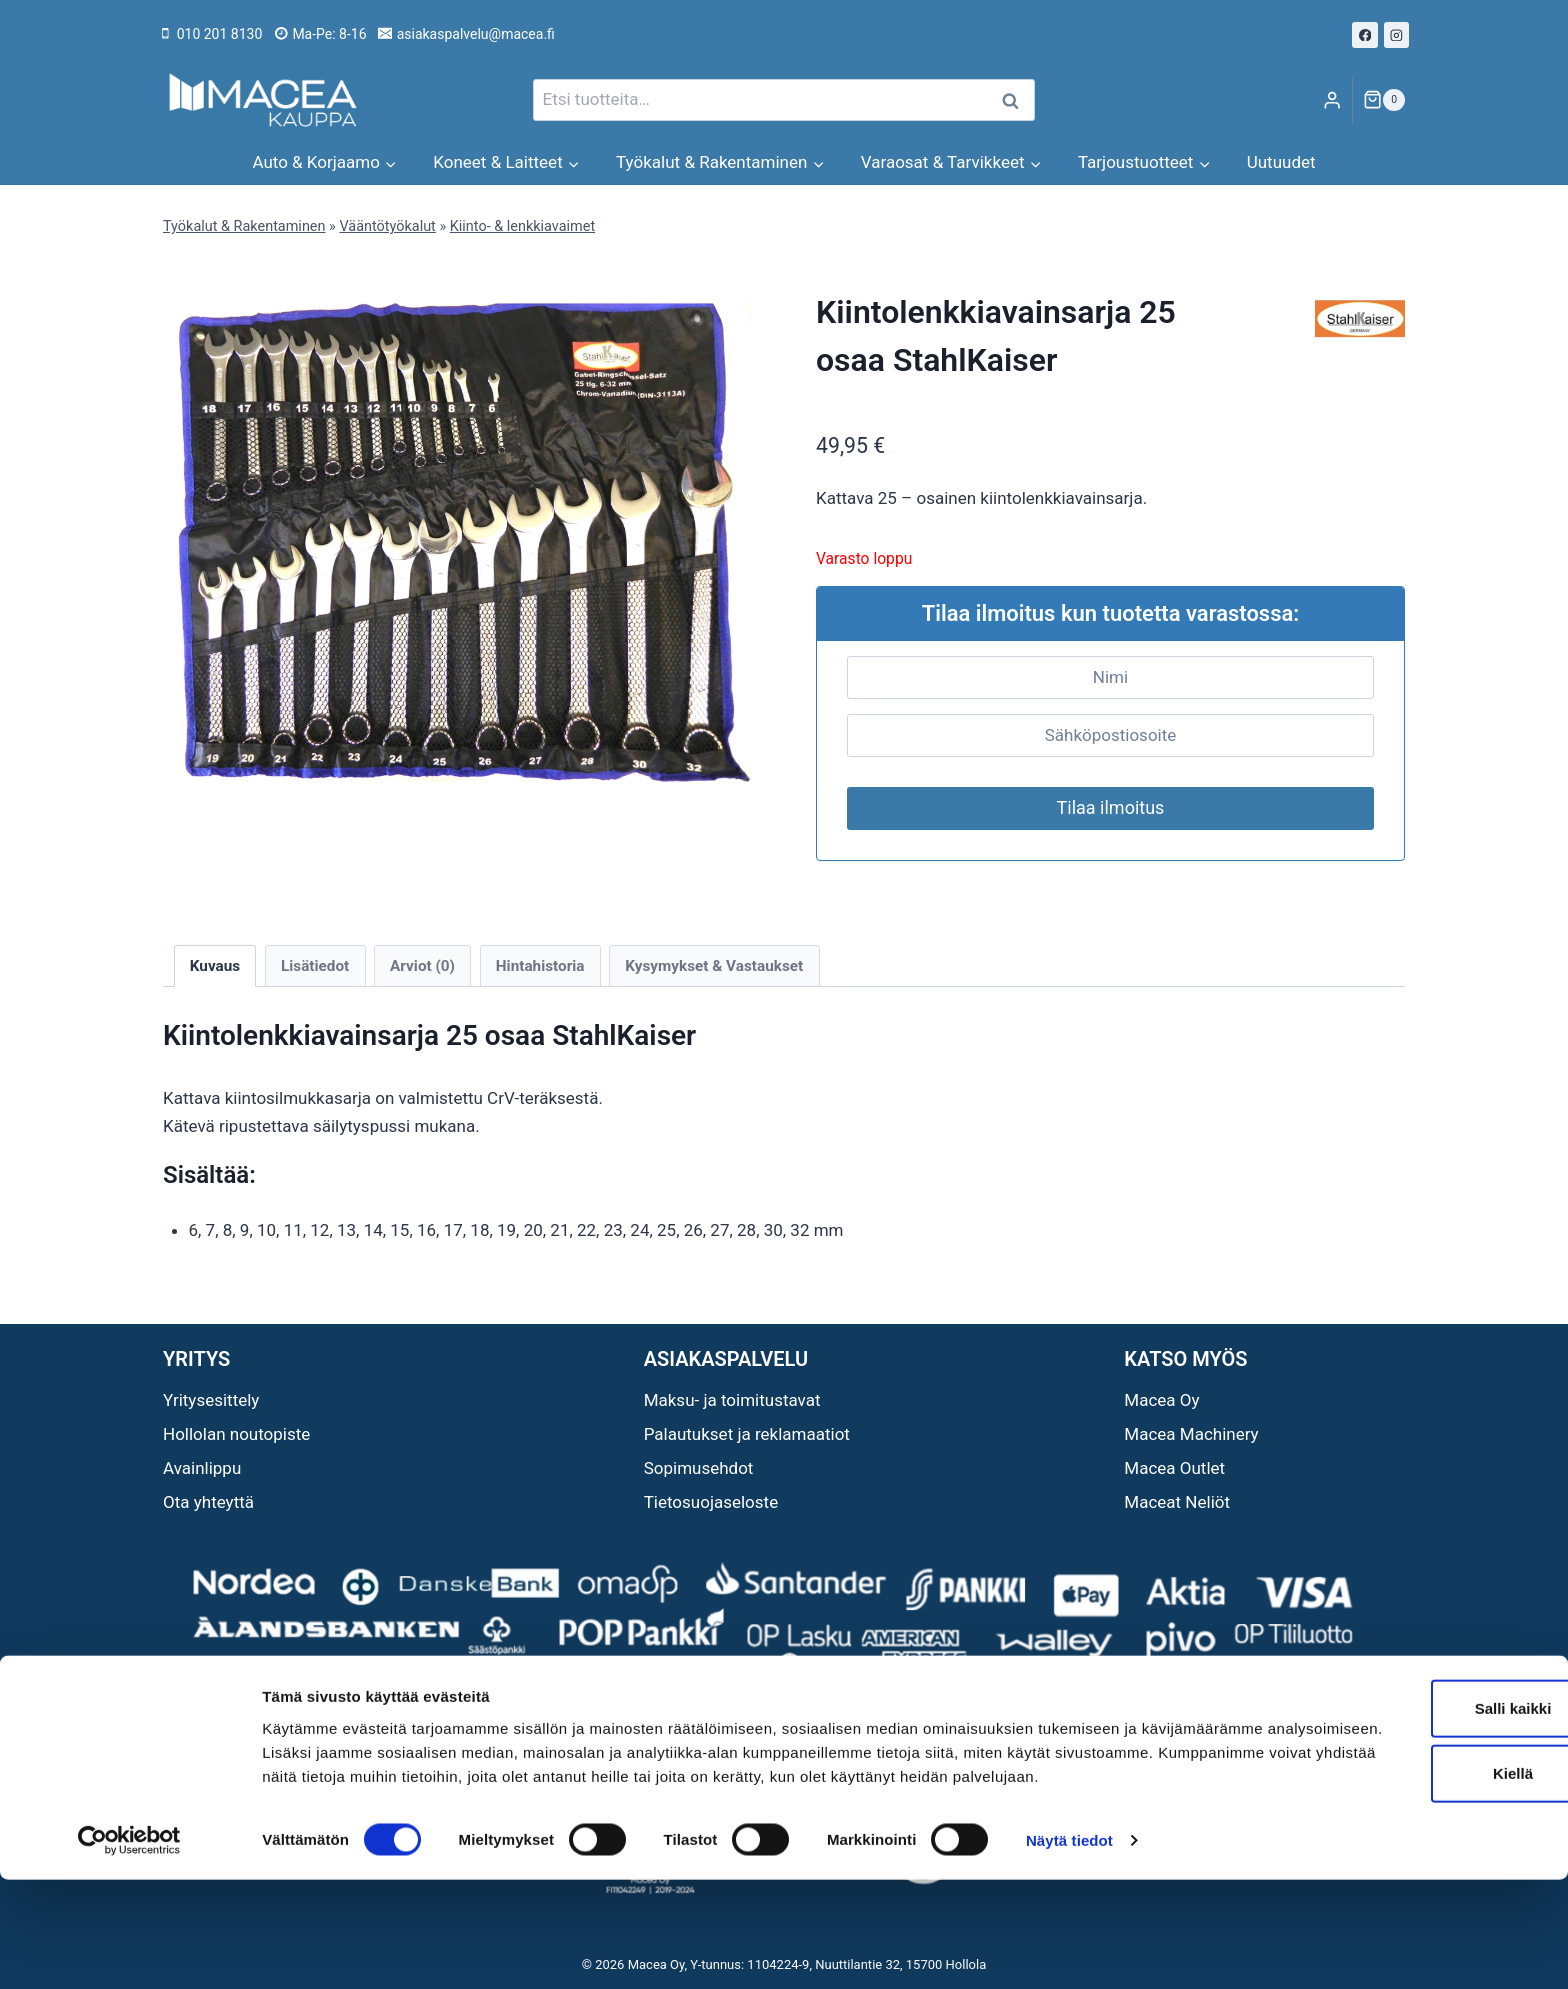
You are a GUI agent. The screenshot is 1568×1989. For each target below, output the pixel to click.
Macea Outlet (1174, 1468)
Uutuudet (1281, 162)
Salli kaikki (1401, 1792)
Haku (1016, 100)
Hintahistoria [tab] (540, 966)
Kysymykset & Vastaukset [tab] (714, 966)
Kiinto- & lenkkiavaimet (522, 226)
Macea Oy (1161, 1400)
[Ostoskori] (1384, 100)
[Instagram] (1397, 35)
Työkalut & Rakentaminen (244, 226)
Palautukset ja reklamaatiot (747, 1434)
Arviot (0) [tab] (422, 966)
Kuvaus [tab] (215, 966)
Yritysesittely (211, 1400)
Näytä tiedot (1069, 1949)
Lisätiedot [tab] (315, 966)
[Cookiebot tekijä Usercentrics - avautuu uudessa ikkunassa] (129, 1950)
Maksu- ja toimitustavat (732, 1400)
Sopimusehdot (699, 1468)
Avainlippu (202, 1468)
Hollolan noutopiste (236, 1434)
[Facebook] (1365, 35)
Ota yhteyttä (208, 1502)
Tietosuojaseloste (711, 1502)
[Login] (1332, 100)
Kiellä (1401, 1858)
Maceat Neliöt (1177, 1502)
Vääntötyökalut (387, 226)
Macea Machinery (1191, 1434)
